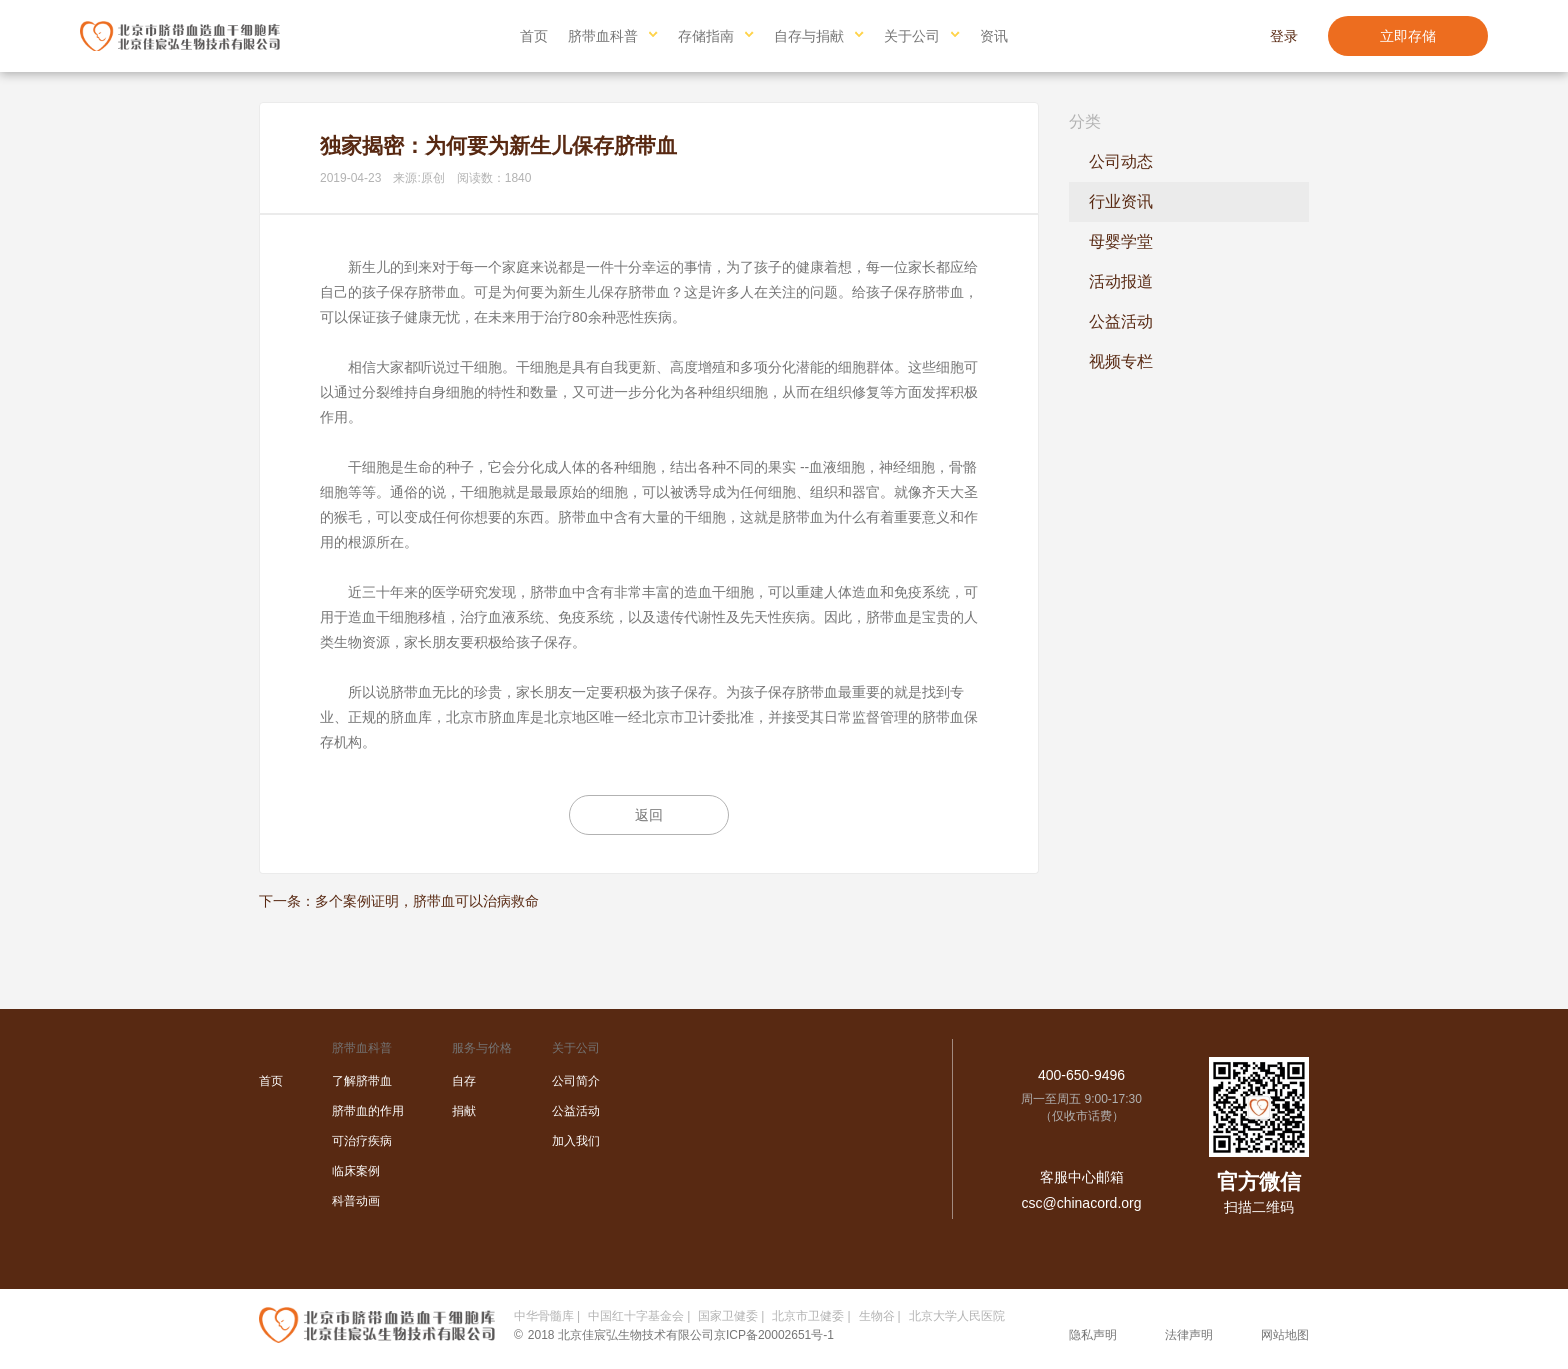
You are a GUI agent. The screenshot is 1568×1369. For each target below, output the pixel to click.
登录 (1284, 36)
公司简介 (576, 1081)
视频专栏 (1121, 361)
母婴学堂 (1121, 241)
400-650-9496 (1081, 1075)
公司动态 (1121, 161)
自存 (464, 1081)
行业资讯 (1121, 201)
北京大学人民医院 (957, 1316)
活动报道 (1121, 281)
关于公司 (912, 36)
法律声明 (1189, 1335)
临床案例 (356, 1171)
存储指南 (706, 36)
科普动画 (356, 1201)
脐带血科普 (603, 36)
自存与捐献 (809, 36)
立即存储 (1408, 36)
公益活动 (1121, 321)
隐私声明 (1093, 1335)
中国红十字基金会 (636, 1316)
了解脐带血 (362, 1081)
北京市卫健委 (808, 1316)
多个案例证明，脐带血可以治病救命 (427, 901)
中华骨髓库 (544, 1316)
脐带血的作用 (368, 1111)
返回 (649, 815)
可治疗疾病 (362, 1141)
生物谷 (877, 1316)
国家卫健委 (728, 1316)
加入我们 (576, 1141)
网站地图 (1285, 1335)
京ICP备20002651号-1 (774, 1335)
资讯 (994, 36)
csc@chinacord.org (1081, 1203)
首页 (534, 36)
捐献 (464, 1111)
